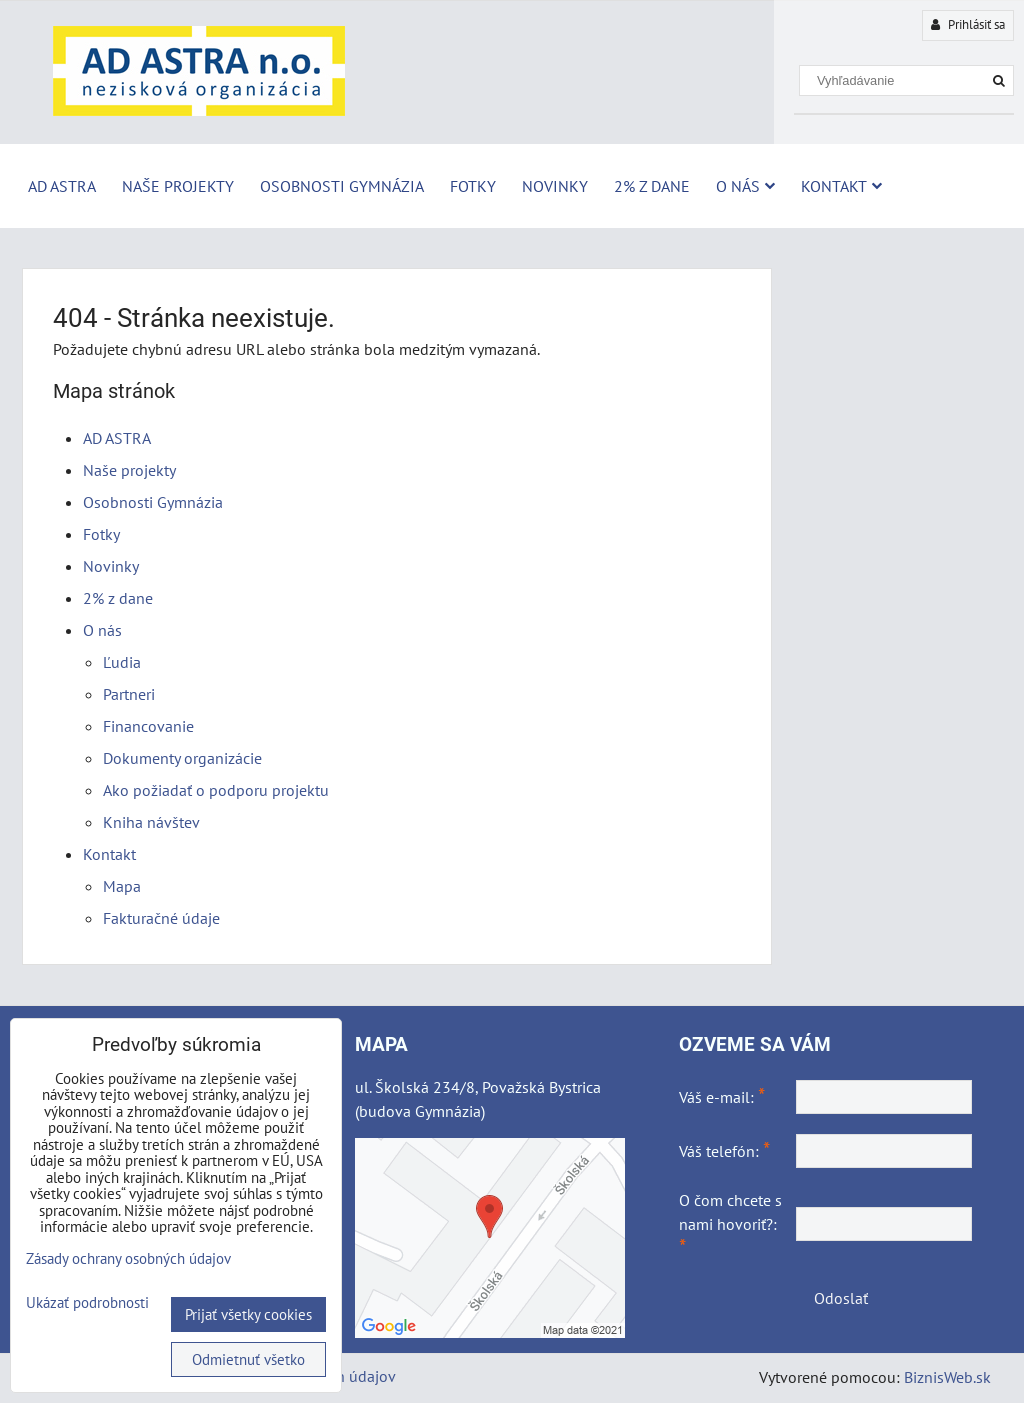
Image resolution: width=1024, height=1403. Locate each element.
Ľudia (122, 662)
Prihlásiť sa (968, 24)
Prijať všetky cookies (248, 1314)
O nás (745, 186)
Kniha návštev (151, 822)
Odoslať (841, 1298)
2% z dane (652, 186)
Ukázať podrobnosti (87, 1303)
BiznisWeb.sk (947, 1377)
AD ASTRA (62, 186)
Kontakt (841, 186)
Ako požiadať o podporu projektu (216, 790)
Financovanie (148, 726)
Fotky (473, 186)
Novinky (555, 186)
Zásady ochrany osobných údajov (128, 1258)
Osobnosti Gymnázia (342, 186)
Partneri (129, 694)
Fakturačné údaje (161, 918)
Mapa (122, 886)
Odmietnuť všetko (248, 1359)
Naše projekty (178, 186)
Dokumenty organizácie (182, 758)
